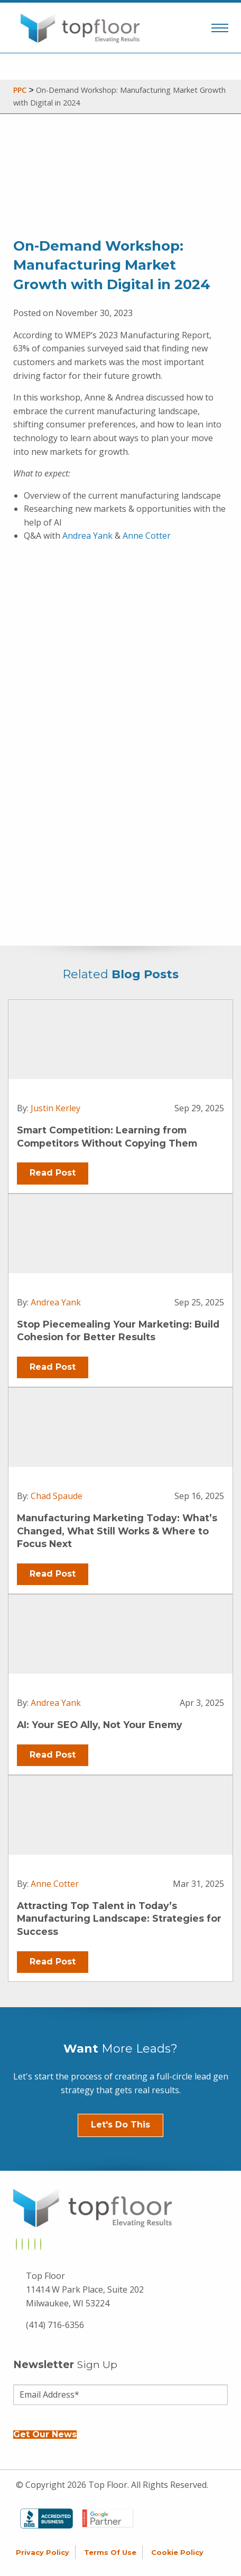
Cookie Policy (177, 2552)
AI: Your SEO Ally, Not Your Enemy (99, 1724)
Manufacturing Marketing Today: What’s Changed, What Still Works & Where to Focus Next (117, 1530)
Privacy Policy (42, 2552)
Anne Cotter (147, 535)
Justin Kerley (55, 1108)
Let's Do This (120, 2125)
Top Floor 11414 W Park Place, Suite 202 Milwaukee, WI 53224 (85, 2289)
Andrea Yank (87, 535)
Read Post (53, 1173)
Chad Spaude (56, 1496)
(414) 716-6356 (55, 2325)
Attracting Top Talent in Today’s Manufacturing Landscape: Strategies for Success (119, 1918)
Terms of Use (110, 2552)
